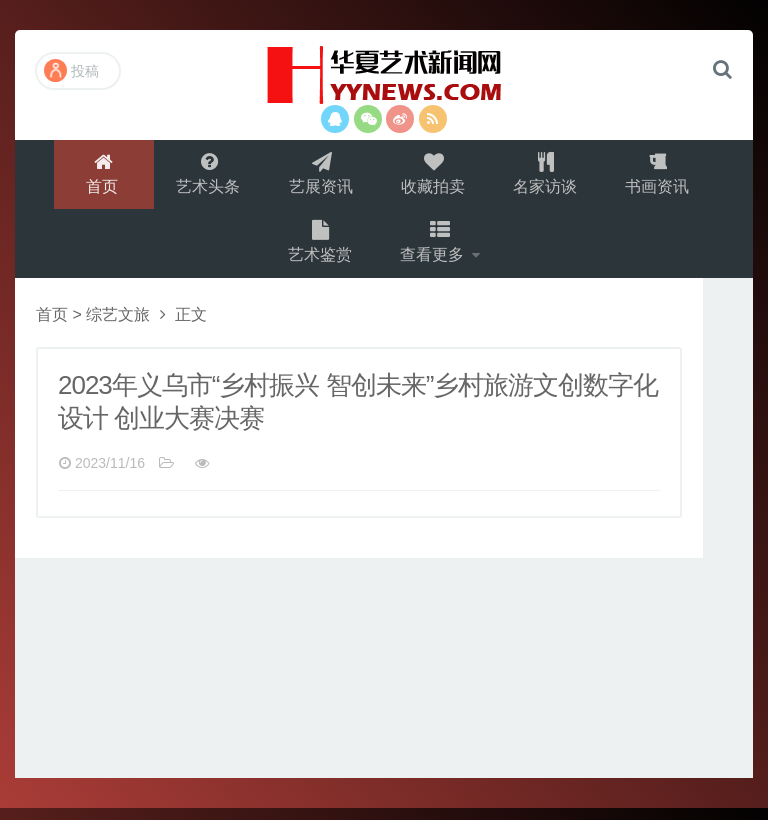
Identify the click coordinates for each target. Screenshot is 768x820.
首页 (99, 176)
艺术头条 (206, 176)
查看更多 (435, 251)
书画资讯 (662, 176)
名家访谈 (548, 176)
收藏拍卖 (434, 176)
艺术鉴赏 (319, 251)
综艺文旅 (118, 326)
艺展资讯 (320, 176)
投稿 (71, 70)
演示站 (384, 75)
